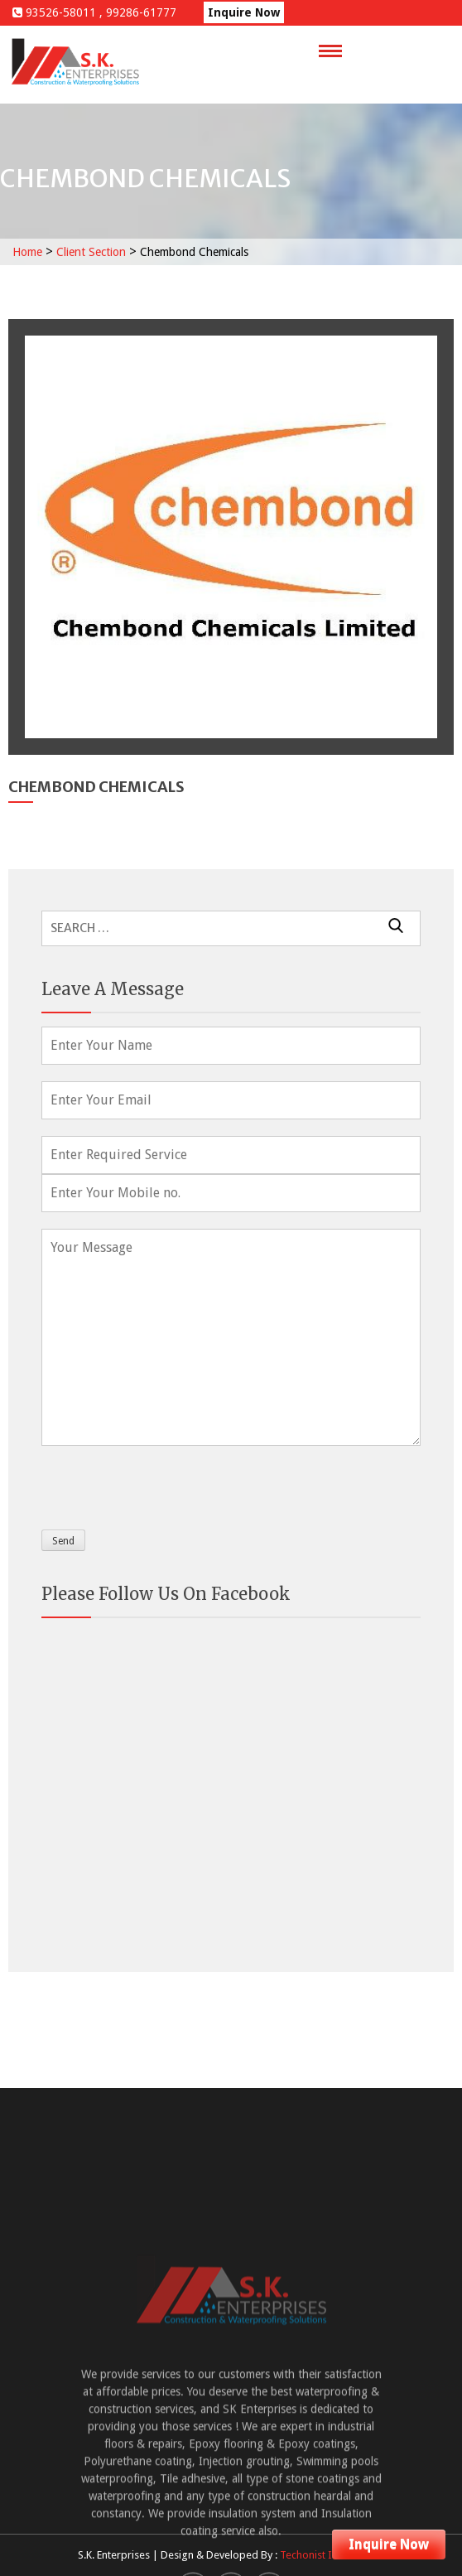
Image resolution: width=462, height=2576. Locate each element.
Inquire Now (244, 12)
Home (27, 252)
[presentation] (167, 1484)
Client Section (91, 252)
